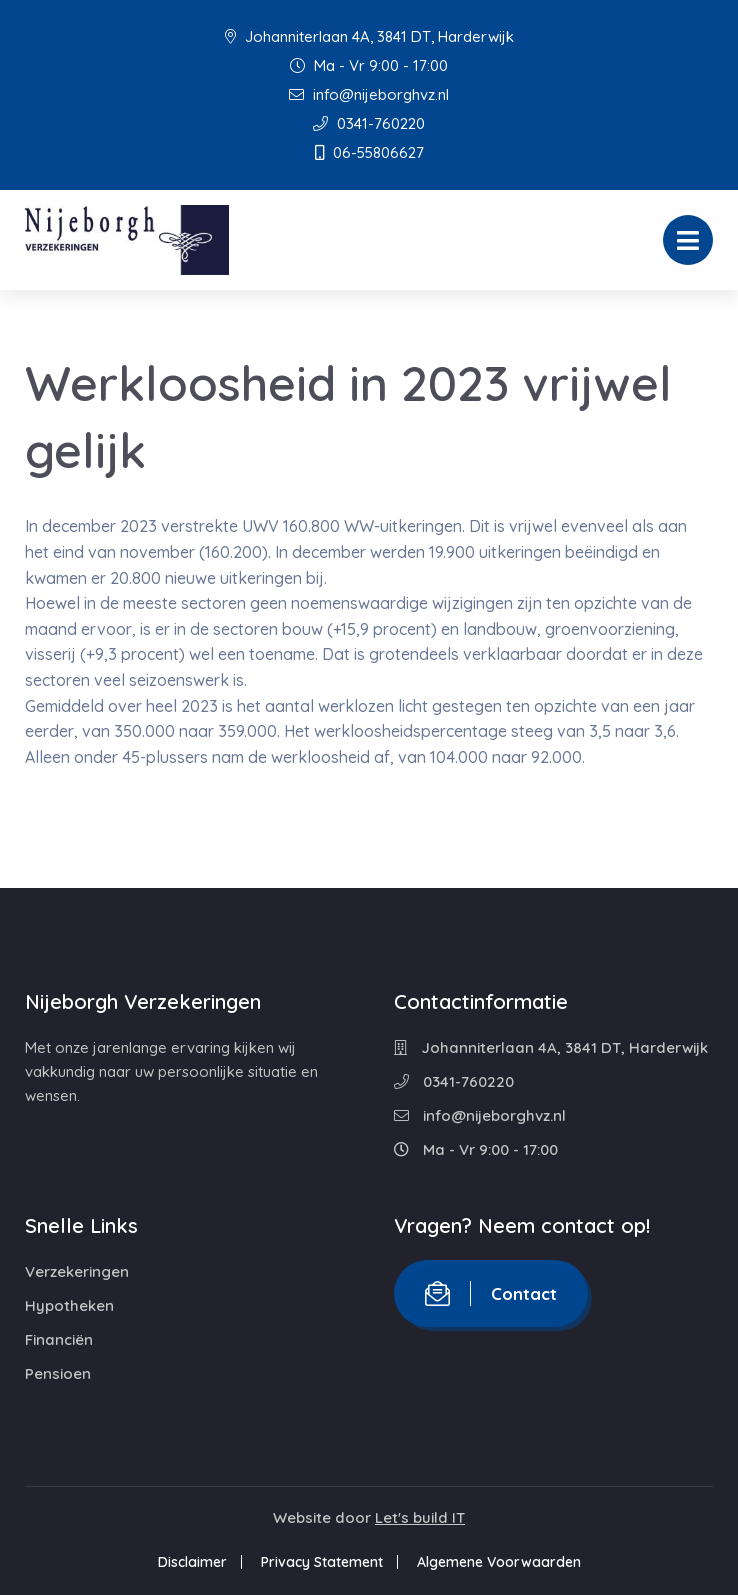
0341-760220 (369, 123)
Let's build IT (420, 1517)
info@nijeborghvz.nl (369, 94)
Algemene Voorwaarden (499, 1562)
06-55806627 (369, 152)
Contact (491, 1293)
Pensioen (58, 1373)
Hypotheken (69, 1305)
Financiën (59, 1339)
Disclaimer (192, 1562)
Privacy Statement (322, 1562)
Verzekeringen (77, 1271)
